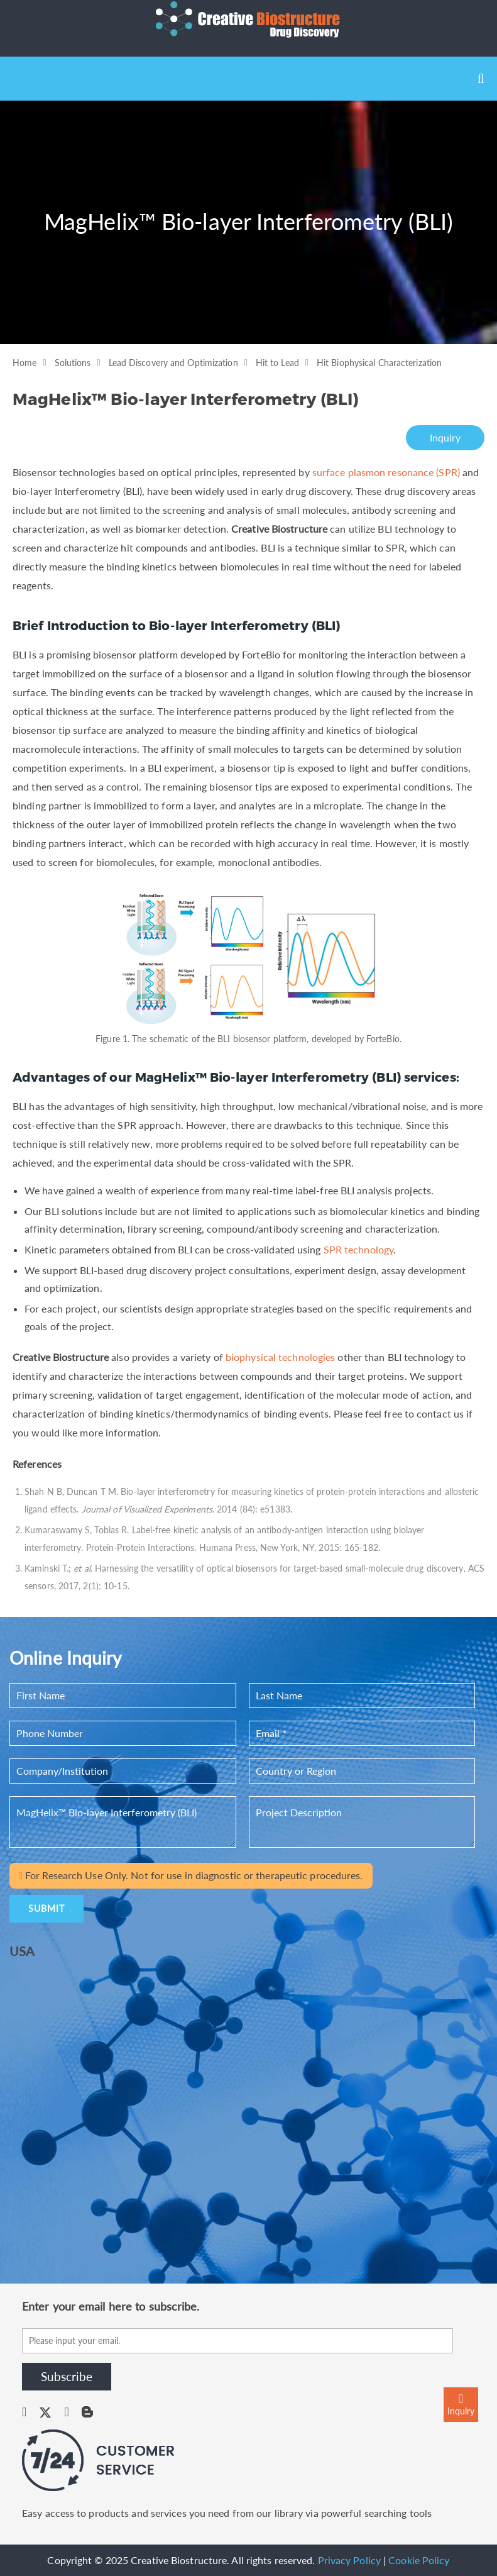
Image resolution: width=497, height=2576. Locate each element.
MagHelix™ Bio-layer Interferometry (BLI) (122, 1822)
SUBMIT (46, 1908)
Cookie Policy (418, 2560)
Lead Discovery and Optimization (173, 362)
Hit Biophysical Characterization (379, 362)
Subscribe (66, 2376)
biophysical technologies (280, 1357)
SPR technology (358, 1249)
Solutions (73, 362)
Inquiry (445, 437)
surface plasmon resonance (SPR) (386, 472)
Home (24, 362)
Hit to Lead (277, 362)
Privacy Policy (349, 2560)
